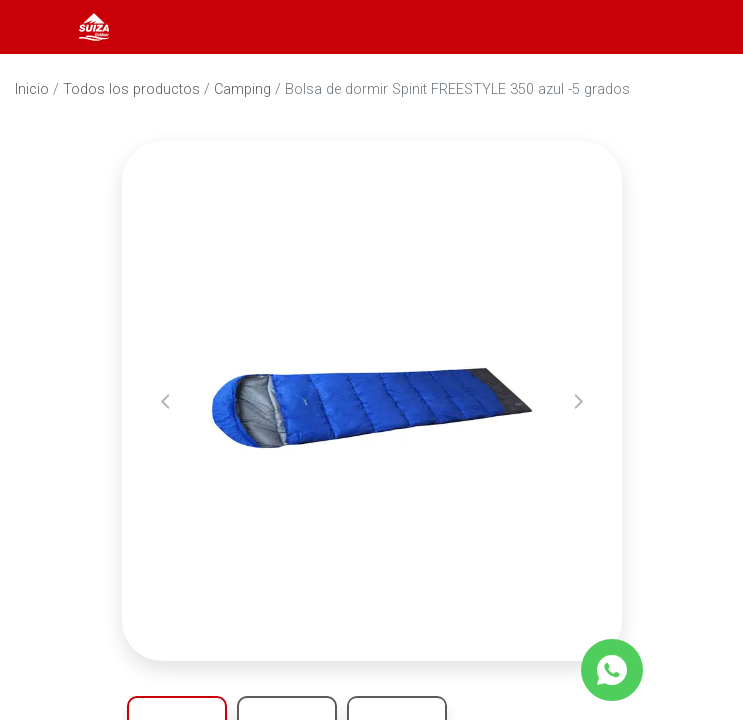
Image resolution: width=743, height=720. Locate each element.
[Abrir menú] (42, 27)
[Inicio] (94, 25)
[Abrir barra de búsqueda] (647, 27)
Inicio (32, 89)
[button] (165, 401)
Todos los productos (131, 89)
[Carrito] (701, 27)
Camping (242, 89)
